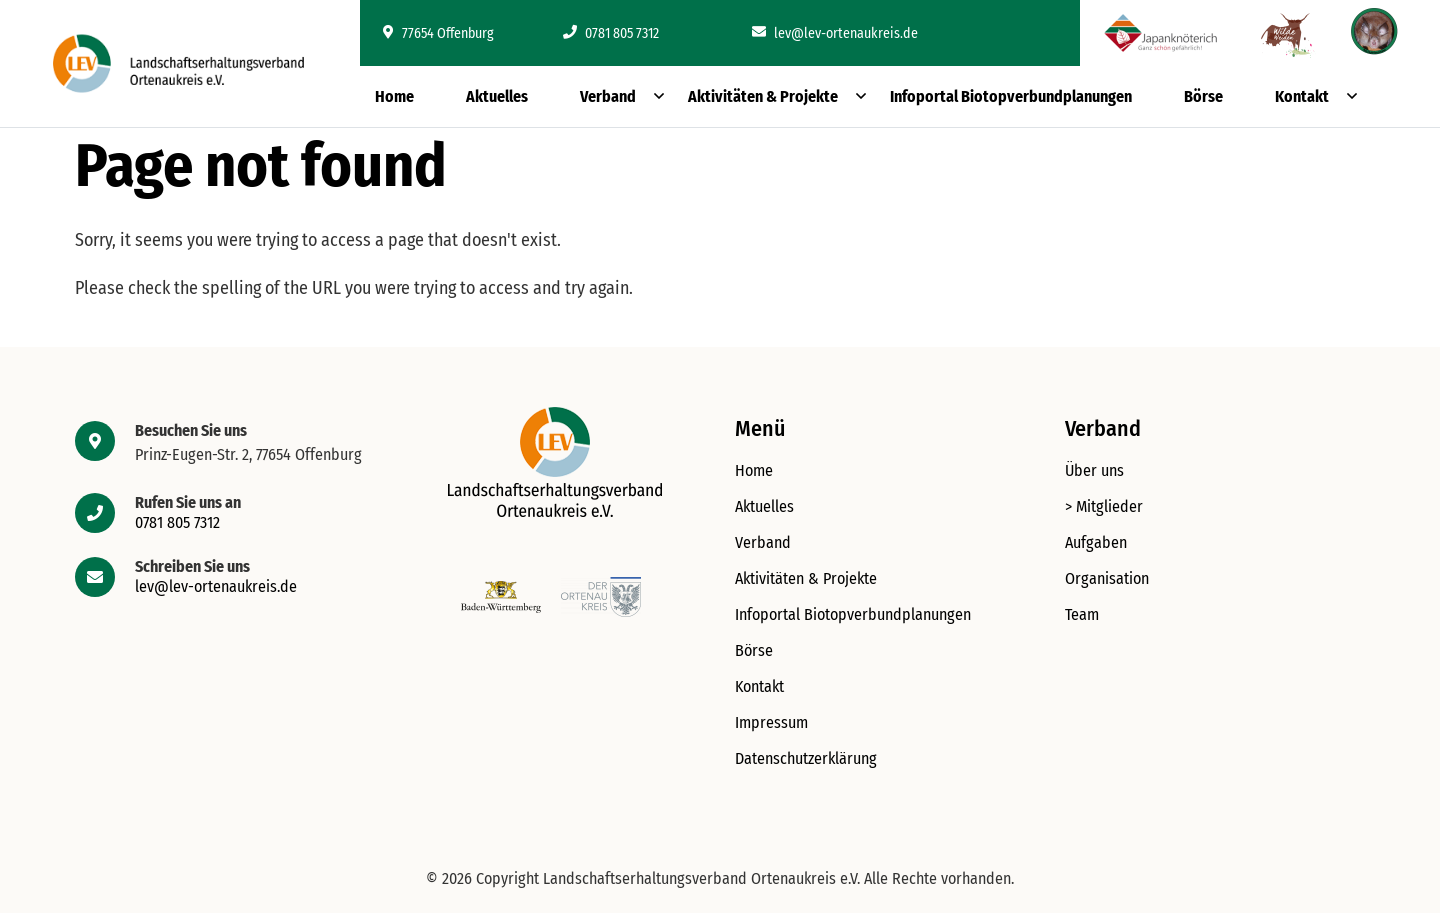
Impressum (771, 722)
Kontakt (1302, 96)
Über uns (1094, 470)
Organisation (1107, 578)
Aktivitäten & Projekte (763, 96)
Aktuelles (497, 96)
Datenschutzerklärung (806, 758)
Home (394, 96)
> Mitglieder (1104, 506)
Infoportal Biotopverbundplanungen (1011, 96)
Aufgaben (1096, 542)
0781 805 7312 (611, 33)
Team (1082, 614)
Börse (1203, 96)
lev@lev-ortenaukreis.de (835, 33)
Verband (608, 96)
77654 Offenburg (438, 33)
